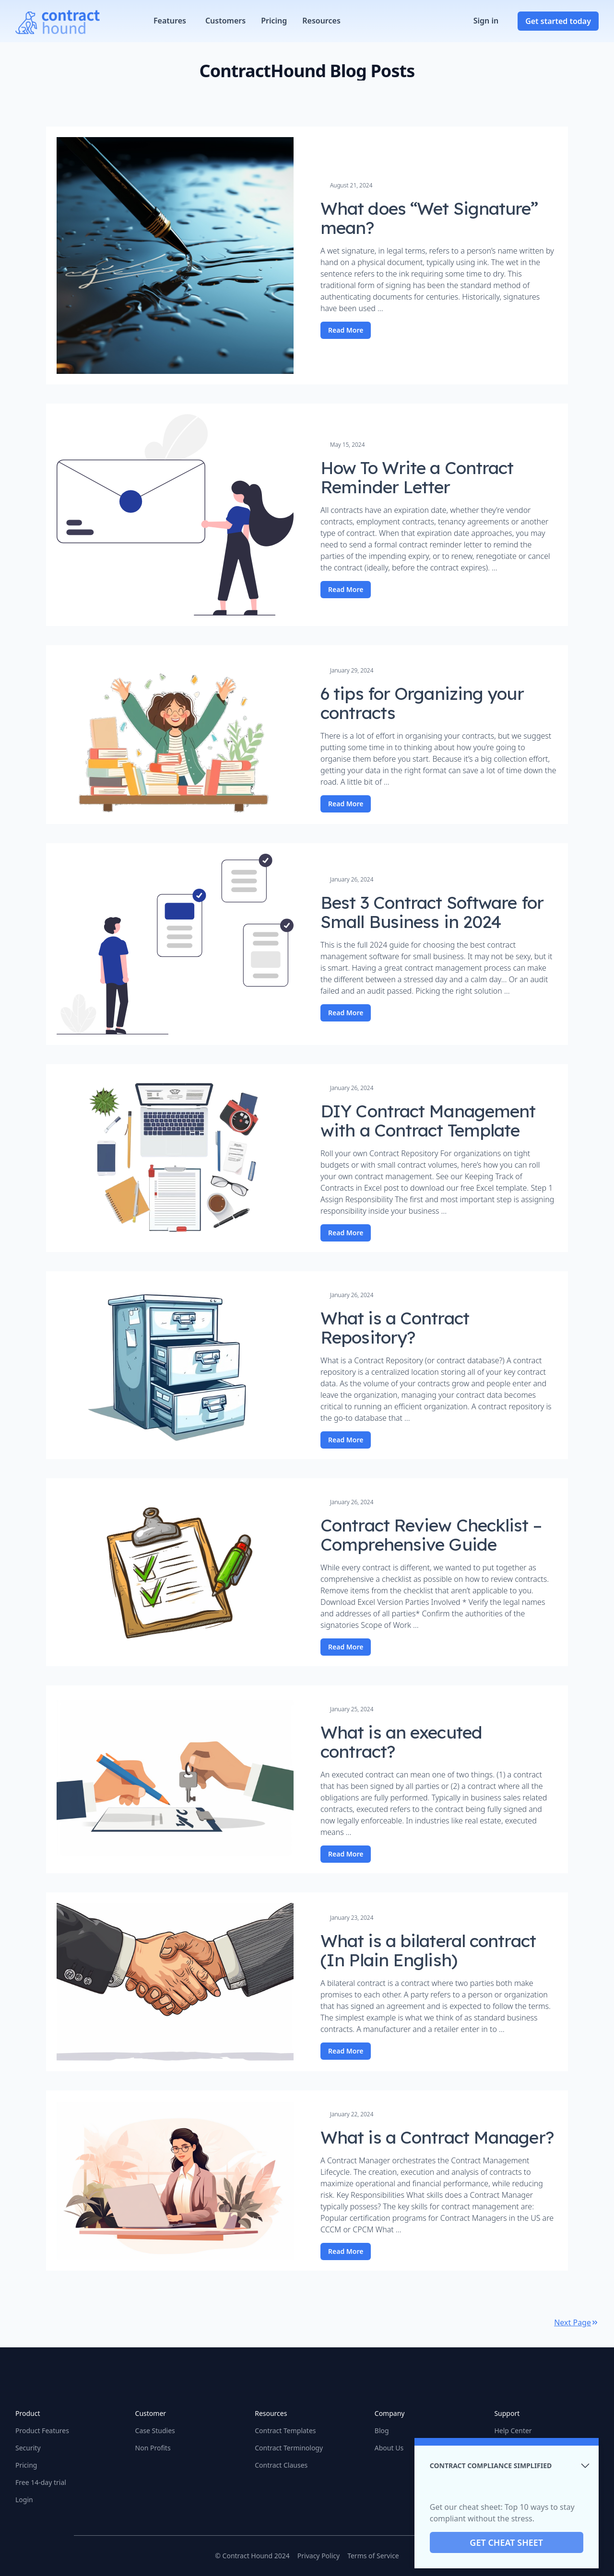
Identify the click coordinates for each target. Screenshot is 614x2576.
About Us (389, 2447)
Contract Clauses (281, 2465)
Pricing (274, 20)
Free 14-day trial (40, 2482)
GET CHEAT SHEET (506, 2542)
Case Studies (155, 2430)
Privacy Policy (318, 2555)
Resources (321, 20)
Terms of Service (373, 2555)
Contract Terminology (289, 2447)
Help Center (512, 2430)
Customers (225, 20)
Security (28, 2447)
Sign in (485, 20)
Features (170, 20)
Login (24, 2499)
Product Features (42, 2430)
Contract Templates (285, 2430)
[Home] (57, 21)
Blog (382, 2430)
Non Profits (153, 2447)
